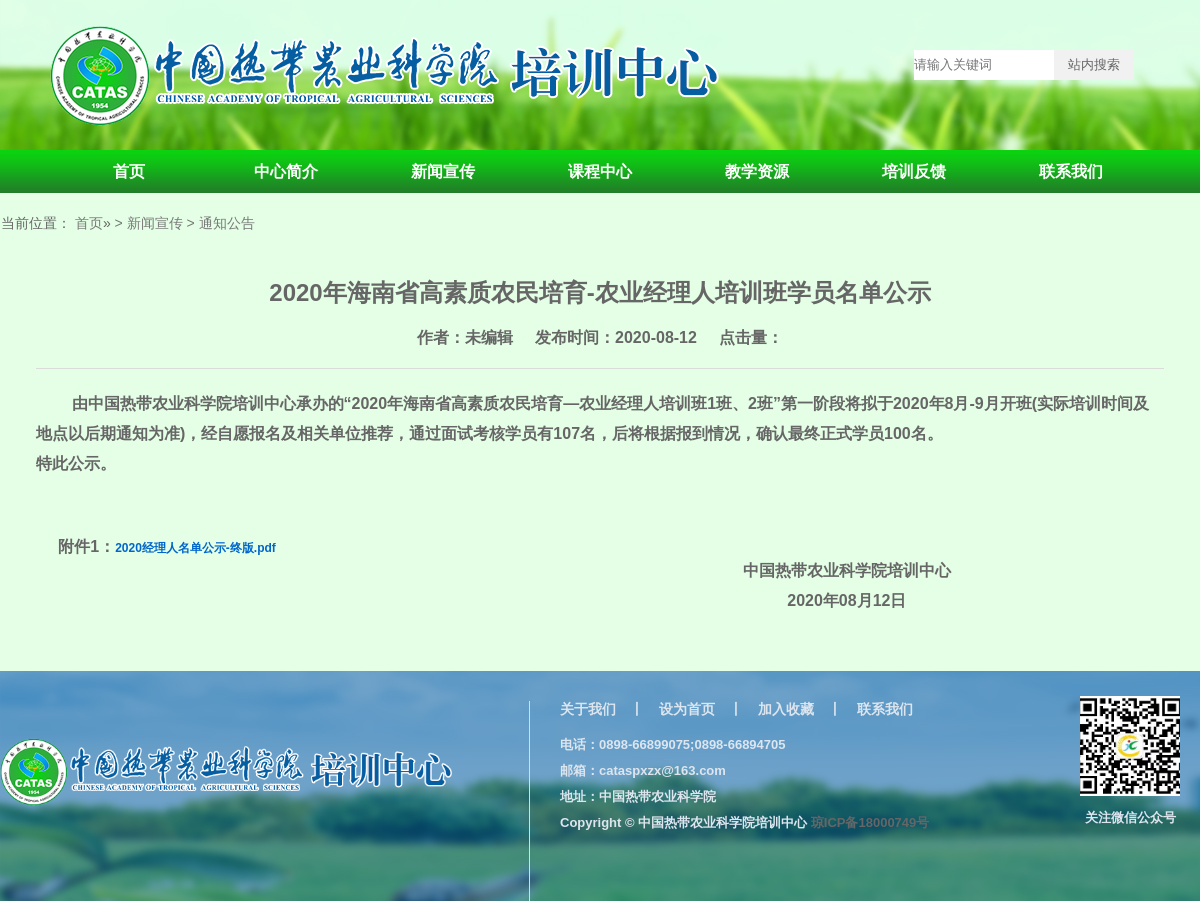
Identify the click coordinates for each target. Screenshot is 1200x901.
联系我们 (1071, 171)
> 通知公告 (221, 223)
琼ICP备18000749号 (870, 822)
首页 (129, 171)
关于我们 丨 (602, 709)
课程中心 (600, 171)
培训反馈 (914, 171)
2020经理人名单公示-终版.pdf (195, 548)
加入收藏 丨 (800, 709)
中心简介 (286, 171)
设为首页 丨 (701, 709)
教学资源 (757, 171)
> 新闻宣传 (149, 223)
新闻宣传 (443, 171)
